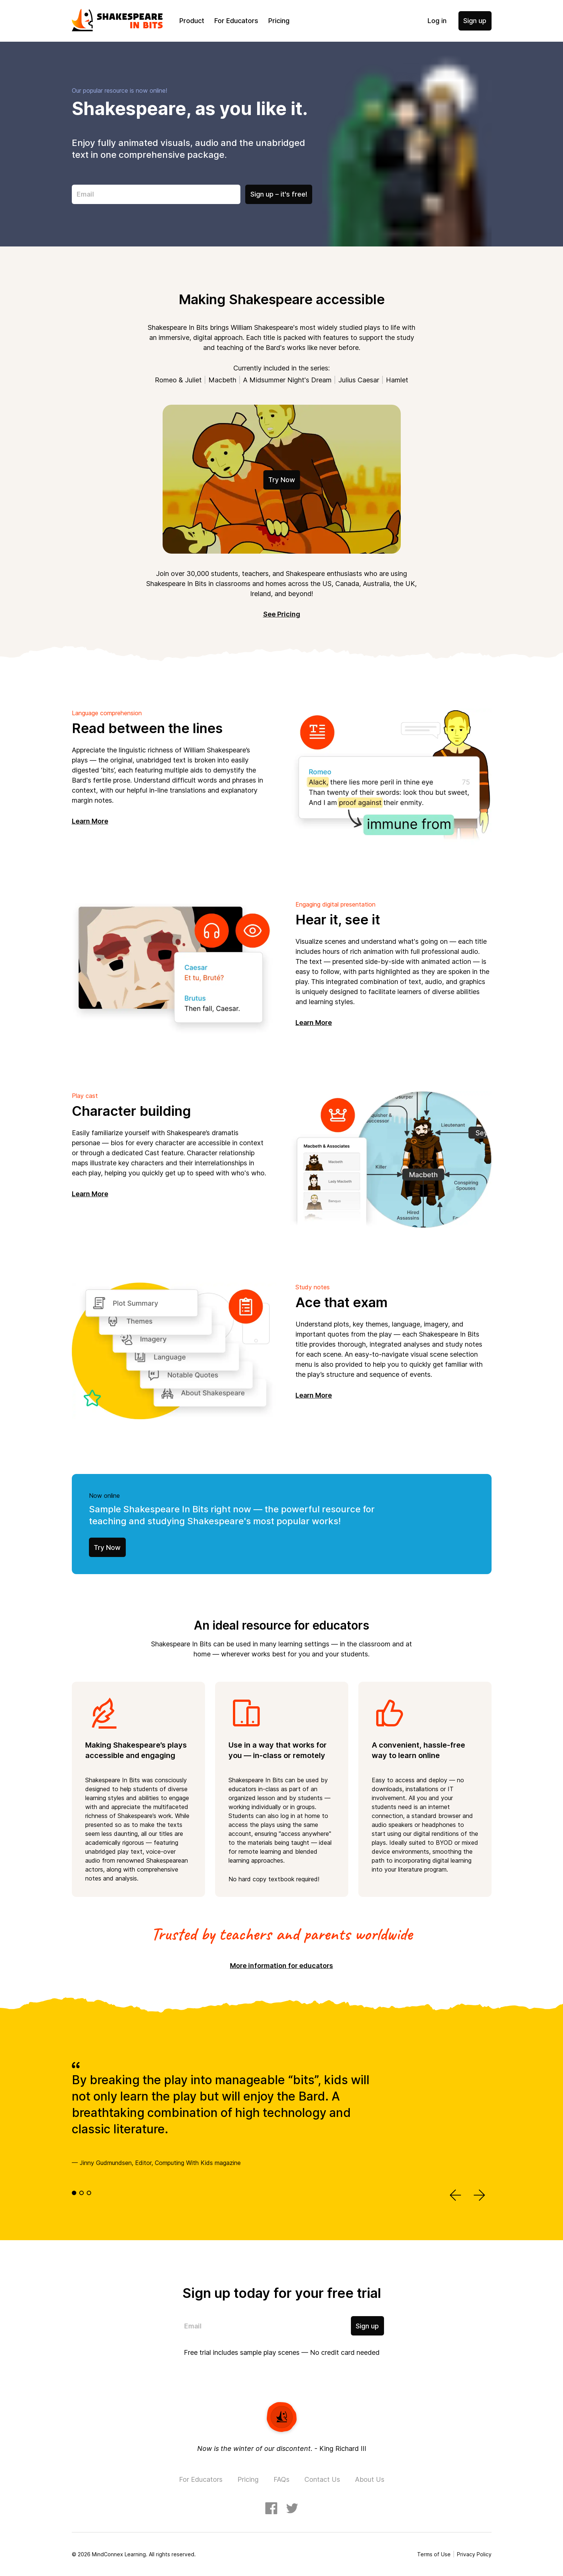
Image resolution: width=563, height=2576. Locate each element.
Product (191, 21)
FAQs (281, 2479)
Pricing (279, 21)
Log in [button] (437, 21)
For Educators (236, 21)
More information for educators (281, 1966)
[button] (456, 2195)
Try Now (281, 480)
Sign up (474, 21)
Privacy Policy (474, 2554)
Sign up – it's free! (278, 194)
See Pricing (281, 614)
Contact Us (322, 2479)
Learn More (90, 821)
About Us (369, 2479)
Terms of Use (434, 2554)
